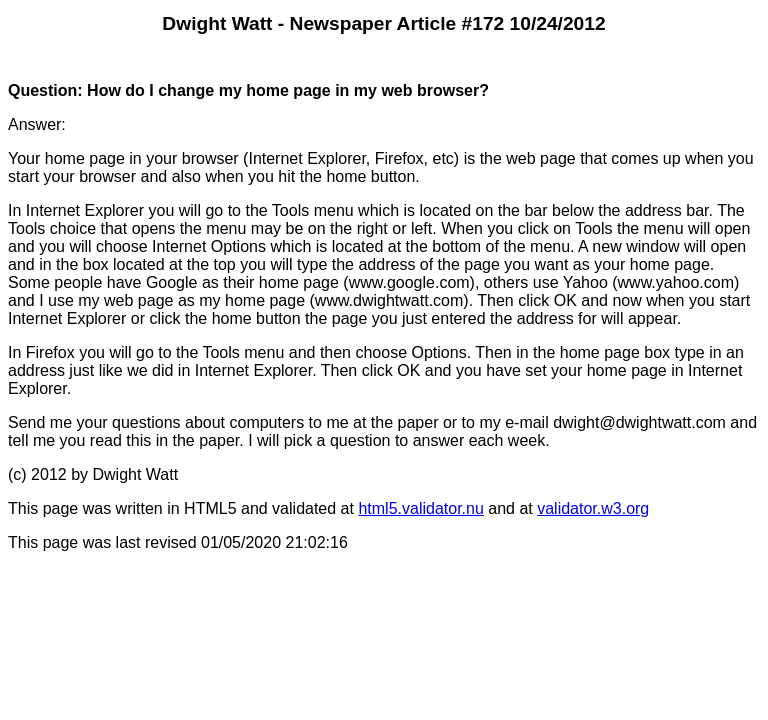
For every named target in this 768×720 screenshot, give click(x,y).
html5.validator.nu (420, 508)
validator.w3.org (593, 508)
